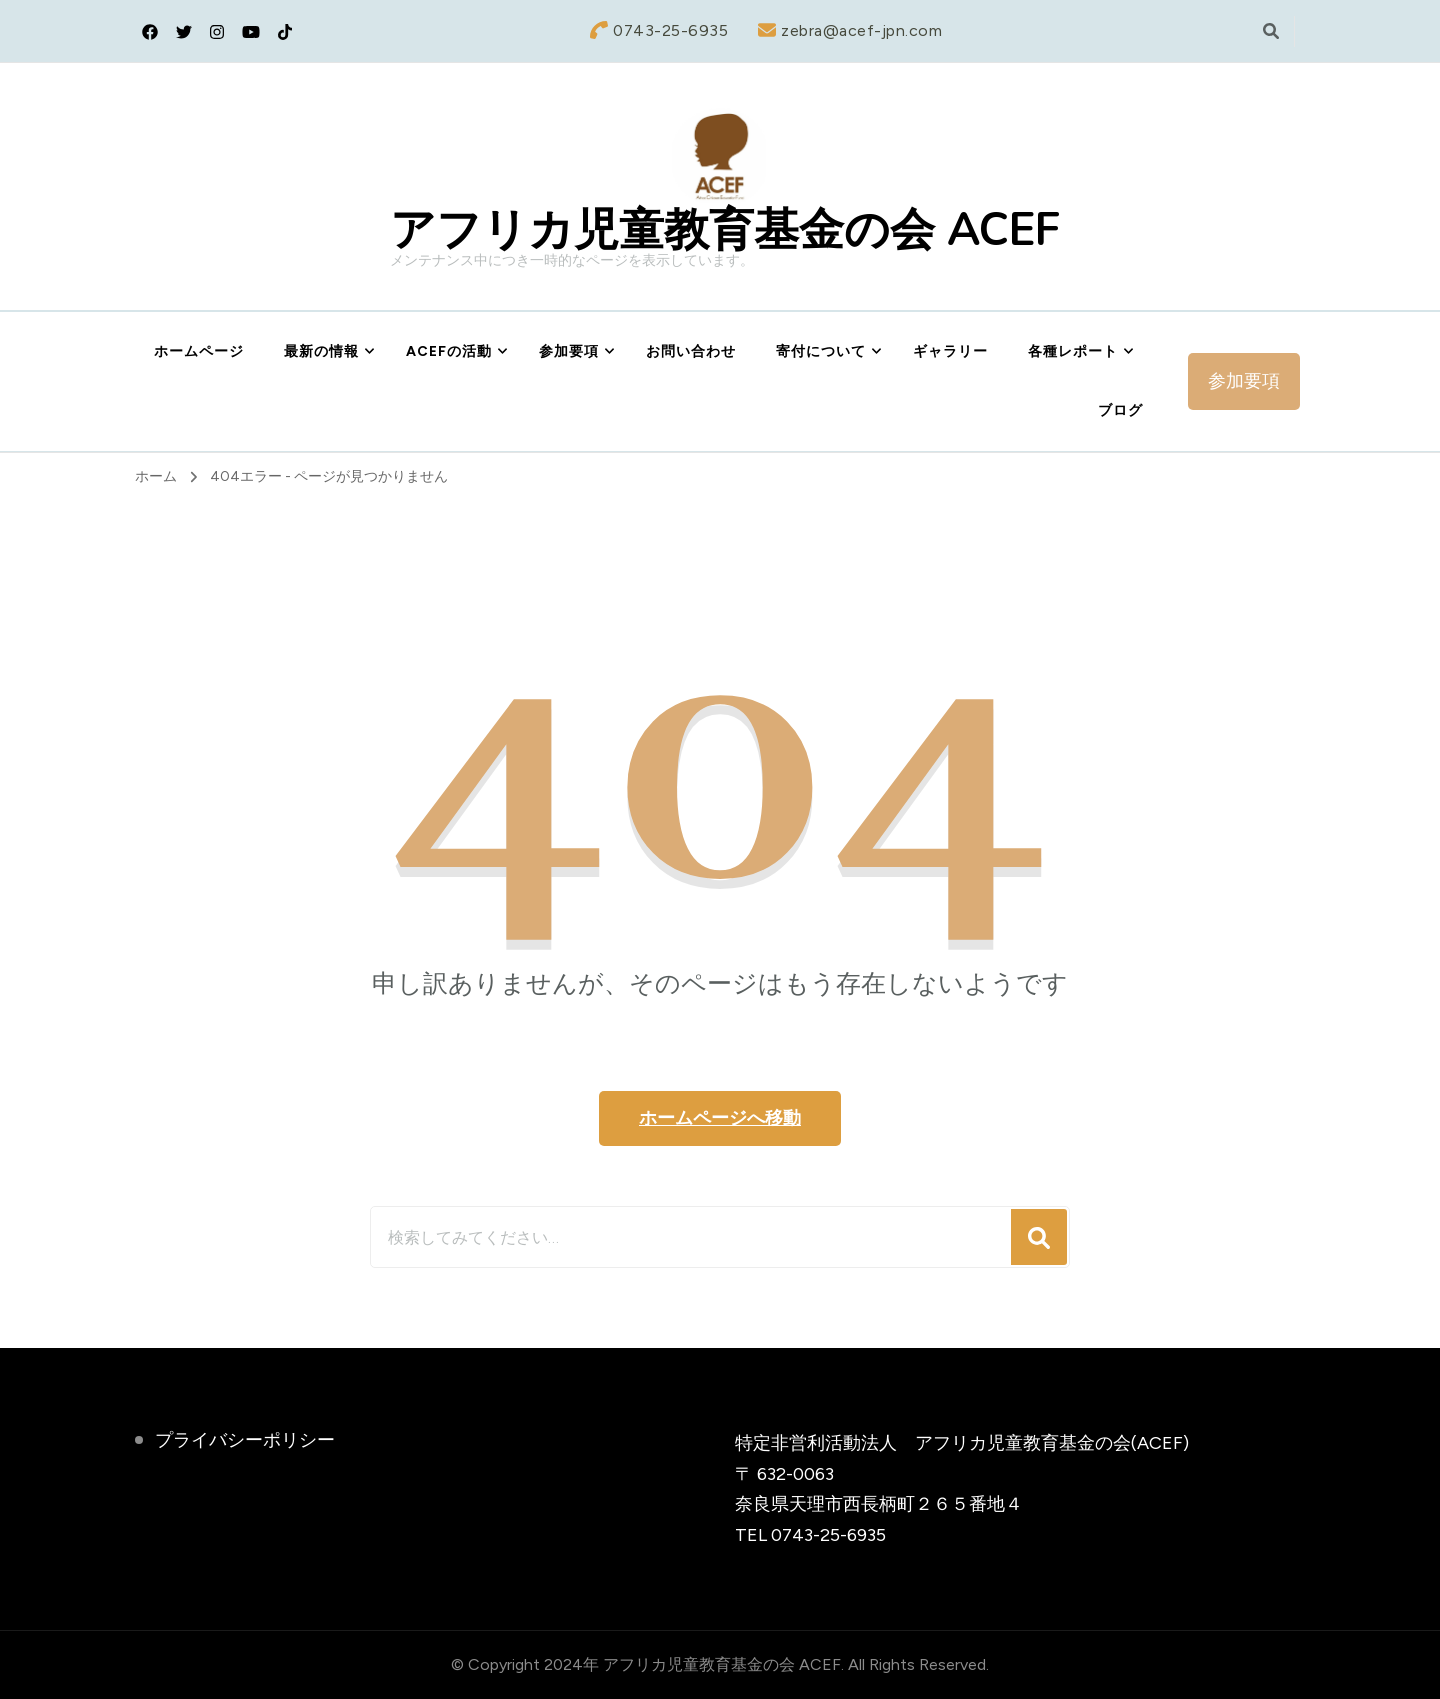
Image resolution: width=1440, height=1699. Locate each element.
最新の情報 (321, 351)
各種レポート (1073, 351)
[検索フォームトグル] (1271, 31)
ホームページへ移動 (720, 1118)
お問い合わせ (691, 351)
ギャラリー (950, 351)
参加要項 (569, 351)
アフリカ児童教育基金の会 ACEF (725, 230)
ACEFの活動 (449, 351)
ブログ (1120, 410)
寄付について (821, 351)
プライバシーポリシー (245, 1440)
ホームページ (199, 351)
